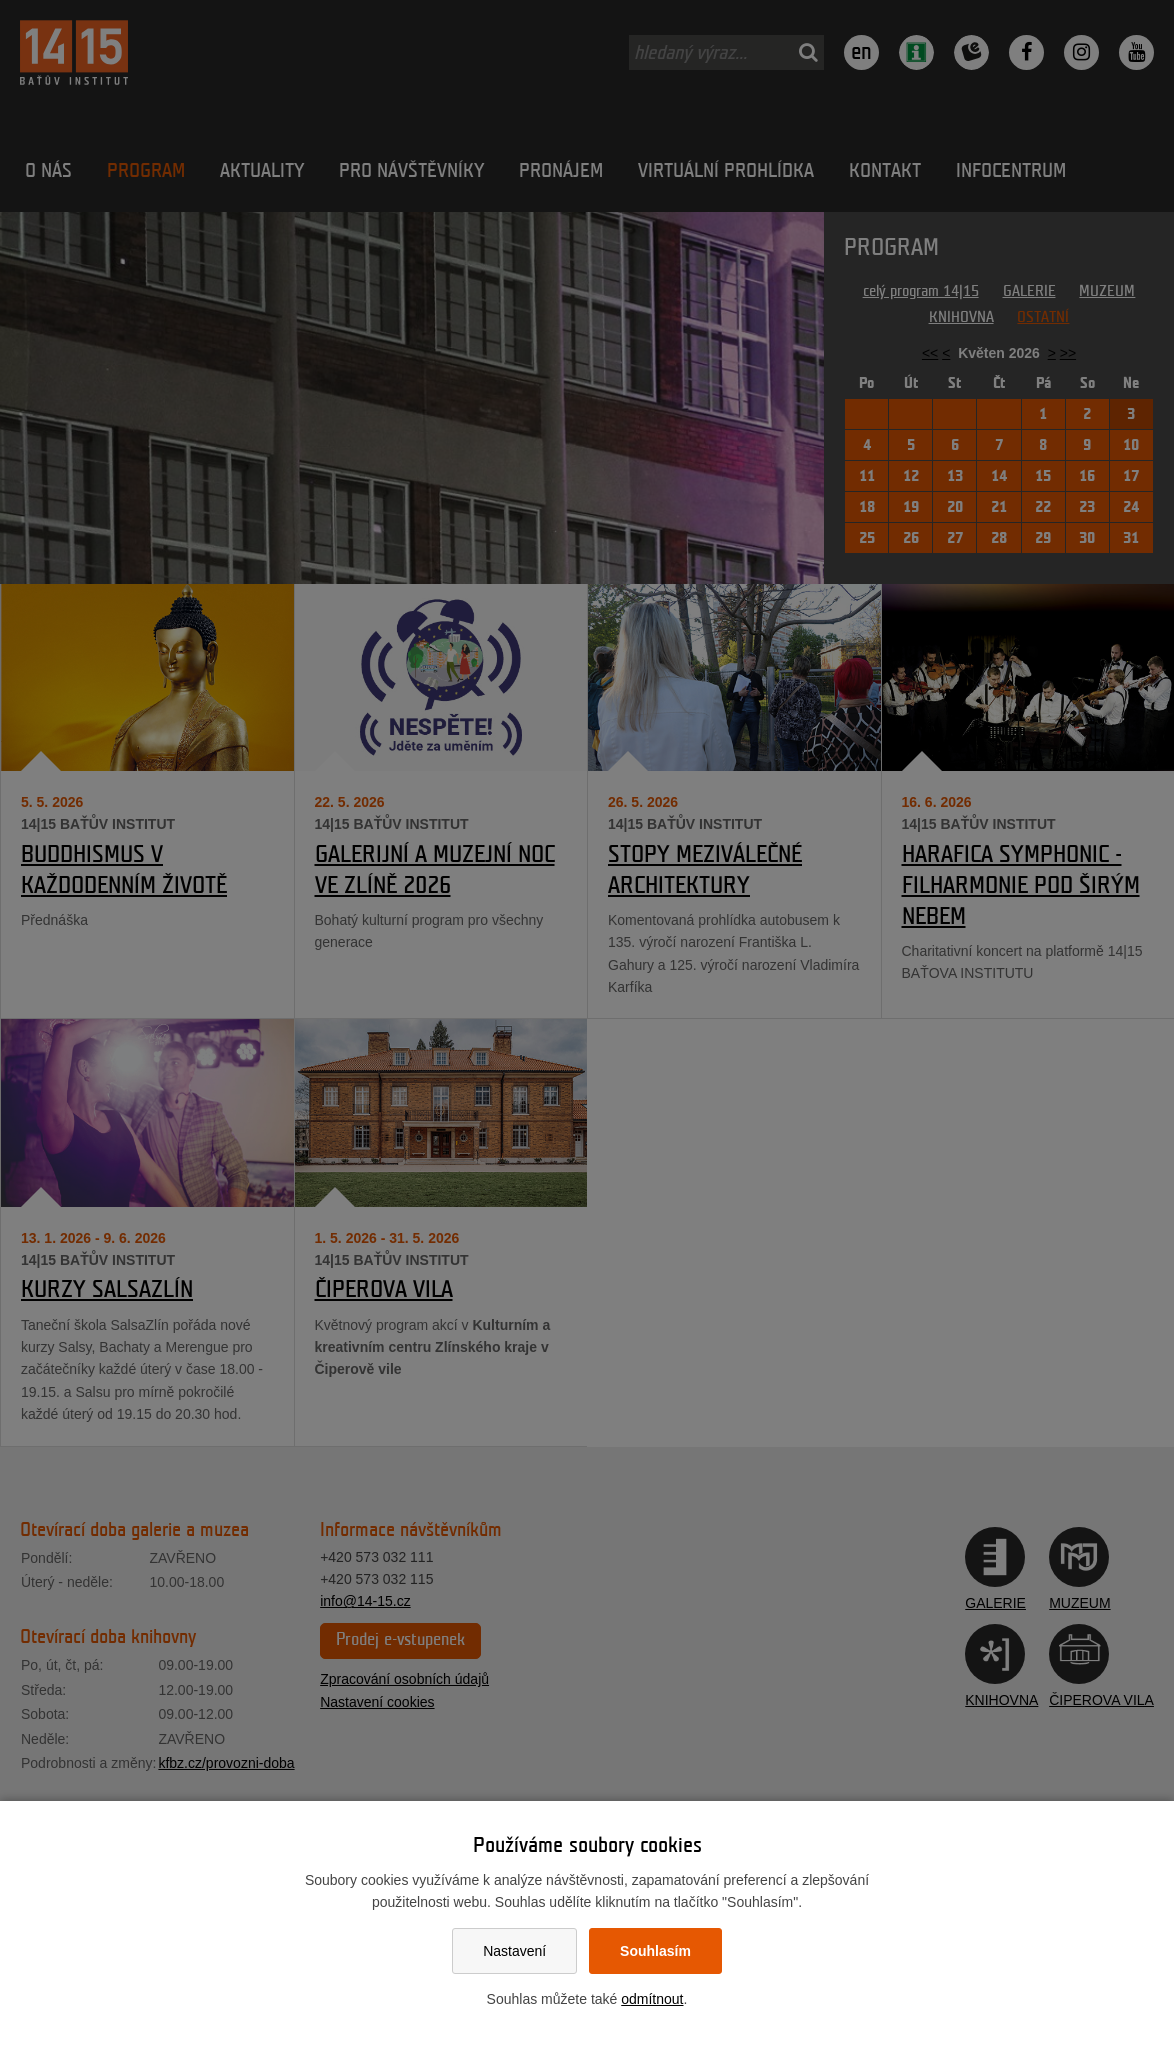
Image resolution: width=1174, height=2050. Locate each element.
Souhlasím (655, 1951)
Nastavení (514, 1951)
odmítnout (652, 1999)
